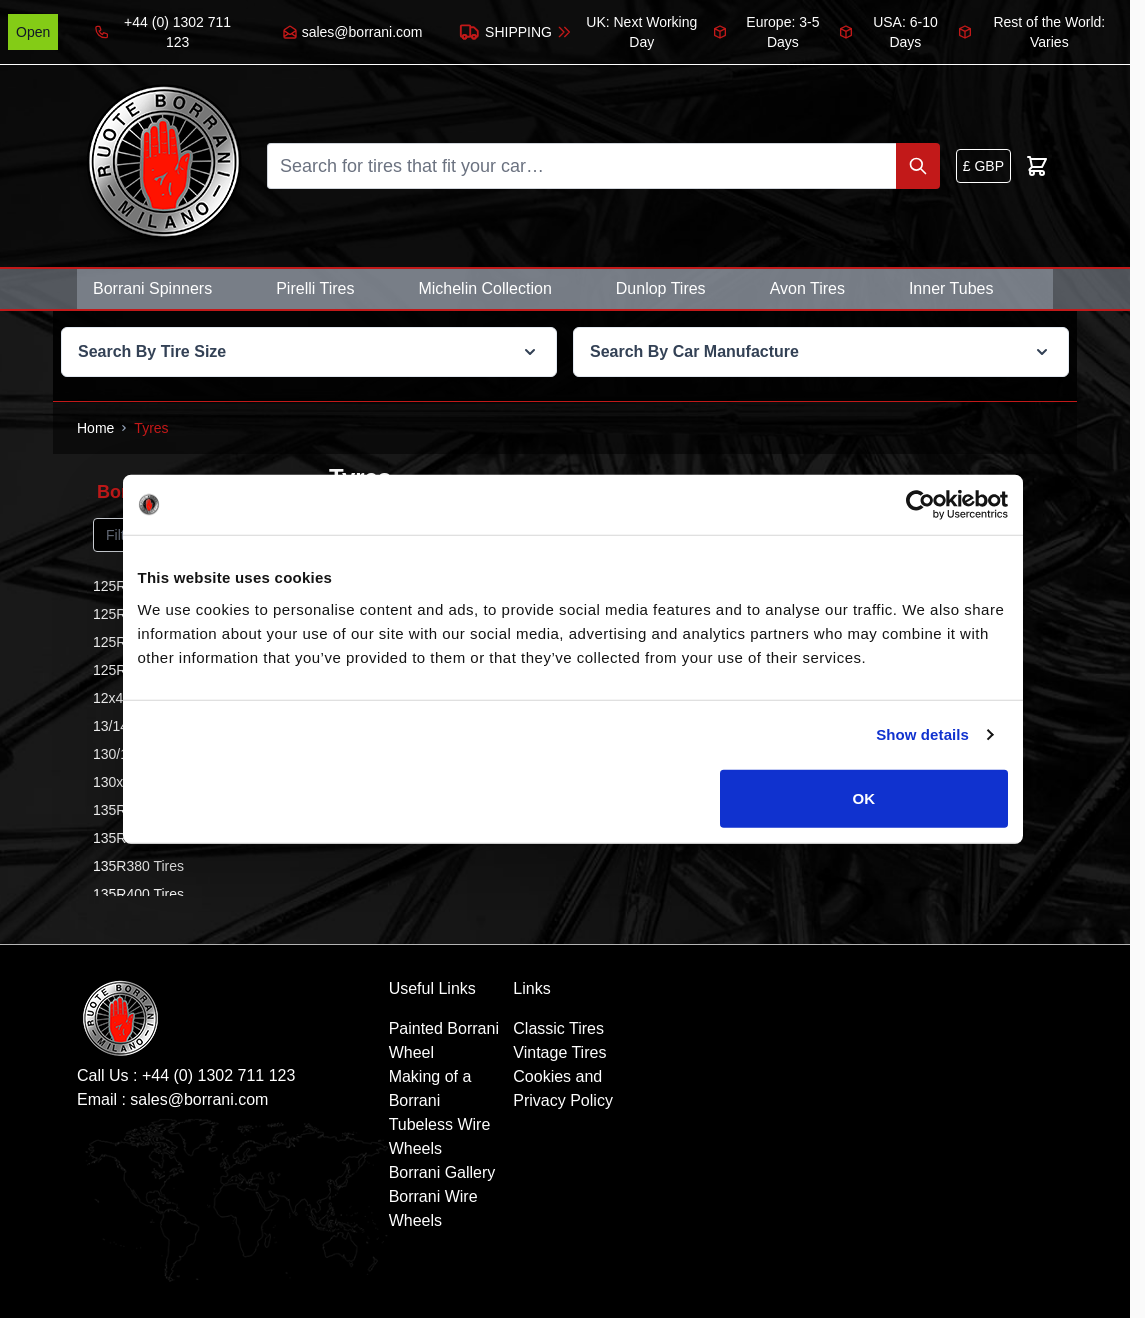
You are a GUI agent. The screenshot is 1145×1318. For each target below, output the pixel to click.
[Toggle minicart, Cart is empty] (1037, 166)
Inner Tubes (951, 288)
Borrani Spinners (152, 288)
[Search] (918, 166)
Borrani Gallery (442, 1172)
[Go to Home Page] (95, 428)
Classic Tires (558, 1028)
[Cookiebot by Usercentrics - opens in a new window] (920, 505)
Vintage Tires (559, 1052)
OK (864, 797)
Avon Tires (807, 288)
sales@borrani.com (199, 1099)
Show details (922, 734)
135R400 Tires (138, 894)
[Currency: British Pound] (983, 166)
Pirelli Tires (315, 288)
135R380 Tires (138, 866)
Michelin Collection (484, 288)
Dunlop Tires (661, 288)
